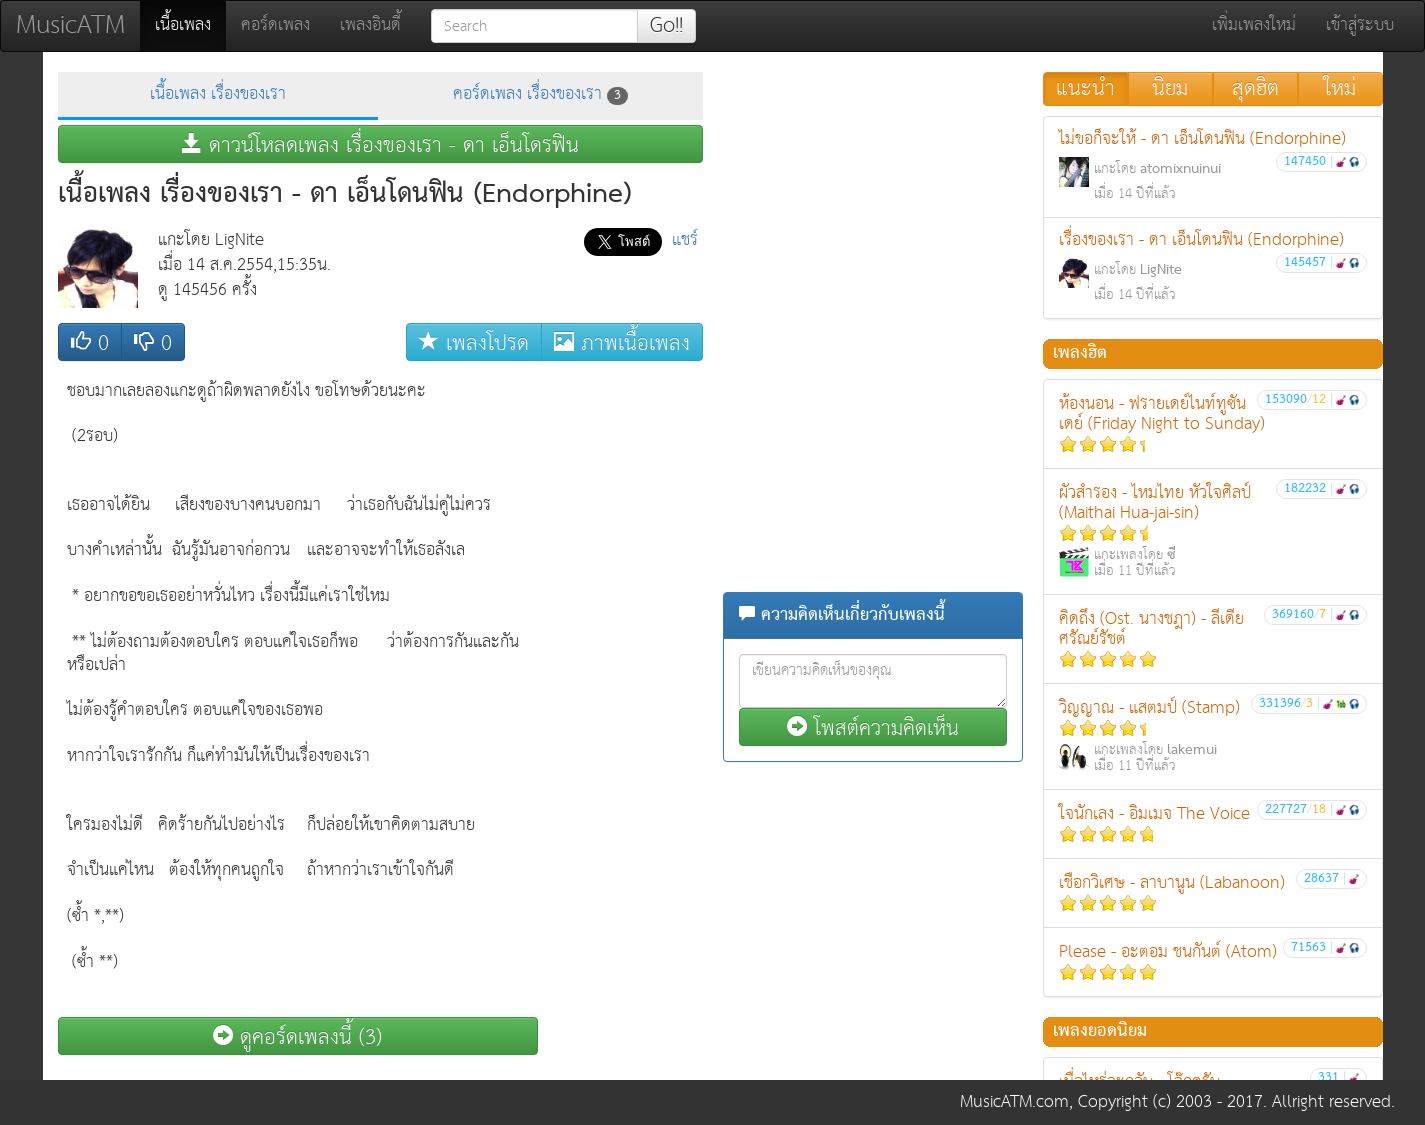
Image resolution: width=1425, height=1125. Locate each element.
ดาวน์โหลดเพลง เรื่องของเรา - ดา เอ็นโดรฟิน (380, 144)
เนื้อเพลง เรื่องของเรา (218, 94)
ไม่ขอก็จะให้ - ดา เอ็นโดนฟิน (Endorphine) (1213, 165)
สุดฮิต (1255, 89)
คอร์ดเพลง (275, 25)
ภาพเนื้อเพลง (622, 342)
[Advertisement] (623, 671)
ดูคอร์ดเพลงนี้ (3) (297, 1036)
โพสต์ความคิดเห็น (873, 727)
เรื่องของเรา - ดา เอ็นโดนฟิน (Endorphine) (1213, 266)
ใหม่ (1340, 89)
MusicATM (70, 25)
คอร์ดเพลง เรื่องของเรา (540, 94)
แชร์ (685, 240)
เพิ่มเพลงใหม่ (1254, 25)
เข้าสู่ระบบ (1360, 25)
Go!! (666, 26)
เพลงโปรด (474, 342)
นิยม (1170, 89)
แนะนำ (1085, 89)
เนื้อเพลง (190, 25)
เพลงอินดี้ (370, 25)
